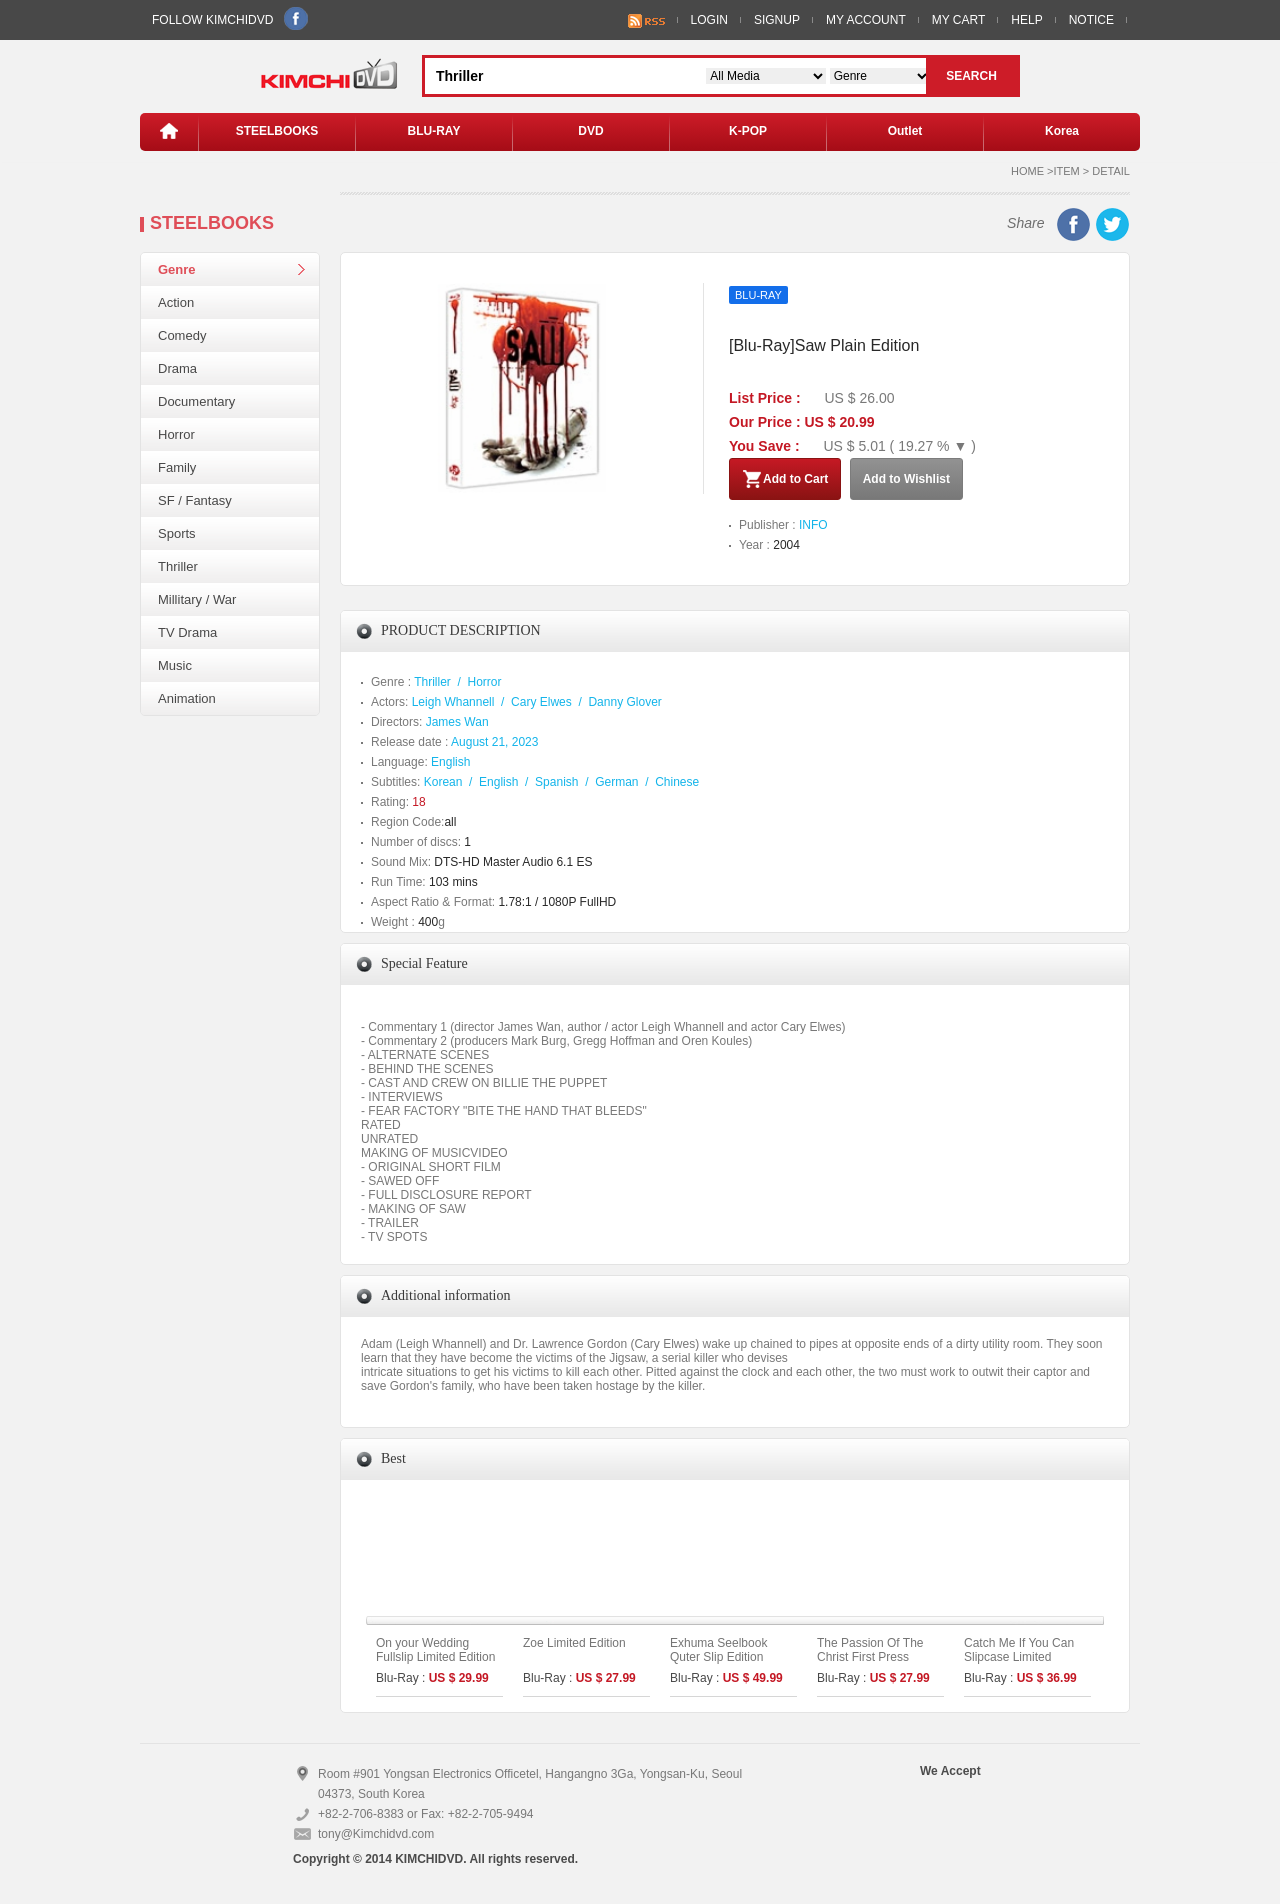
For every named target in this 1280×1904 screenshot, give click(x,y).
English (450, 762)
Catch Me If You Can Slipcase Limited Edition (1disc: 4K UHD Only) (1025, 1664)
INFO (813, 525)
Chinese (677, 782)
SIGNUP (777, 20)
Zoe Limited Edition (574, 1643)
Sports (177, 533)
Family (177, 467)
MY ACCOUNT (866, 20)
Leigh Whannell (453, 702)
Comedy (182, 335)
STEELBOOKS (277, 131)
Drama (177, 368)
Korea (1062, 131)
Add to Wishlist (906, 479)
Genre (177, 269)
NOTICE (1091, 20)
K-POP (748, 131)
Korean (443, 782)
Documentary (196, 401)
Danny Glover (624, 702)
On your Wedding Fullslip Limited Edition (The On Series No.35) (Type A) (436, 1664)
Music (175, 665)
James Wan (457, 722)
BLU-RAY (434, 131)
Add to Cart (785, 479)
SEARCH (971, 76)
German (616, 782)
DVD (590, 131)
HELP (1026, 20)
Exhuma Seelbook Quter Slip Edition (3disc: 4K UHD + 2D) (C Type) (728, 1664)
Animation (187, 698)
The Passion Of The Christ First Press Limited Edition (870, 1657)
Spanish (556, 782)
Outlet (905, 131)
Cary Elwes (541, 702)
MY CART (959, 20)
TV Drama (187, 632)
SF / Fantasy (195, 500)
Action (176, 302)
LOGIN (709, 20)
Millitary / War (197, 599)
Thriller (178, 566)
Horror (176, 434)
